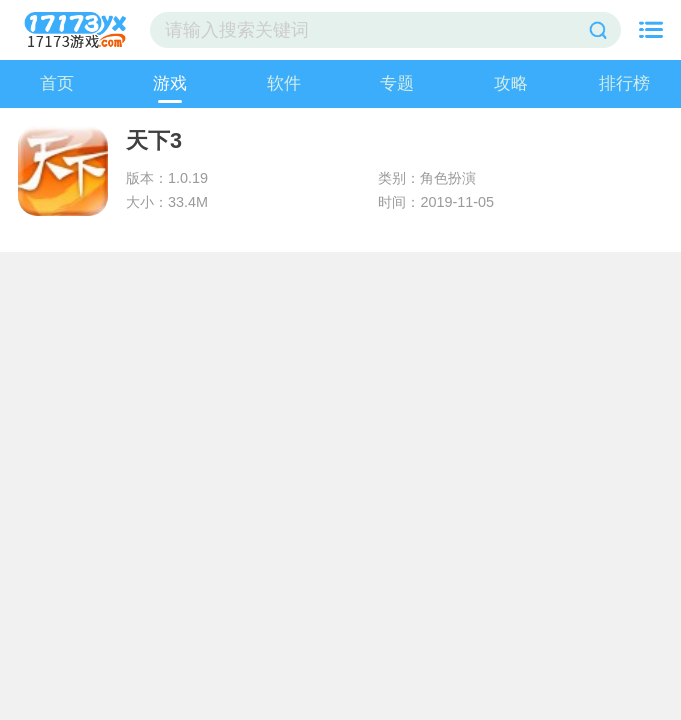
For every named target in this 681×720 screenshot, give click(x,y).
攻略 (511, 83)
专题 (397, 83)
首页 (57, 83)
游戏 (170, 83)
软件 (284, 83)
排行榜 (624, 83)
